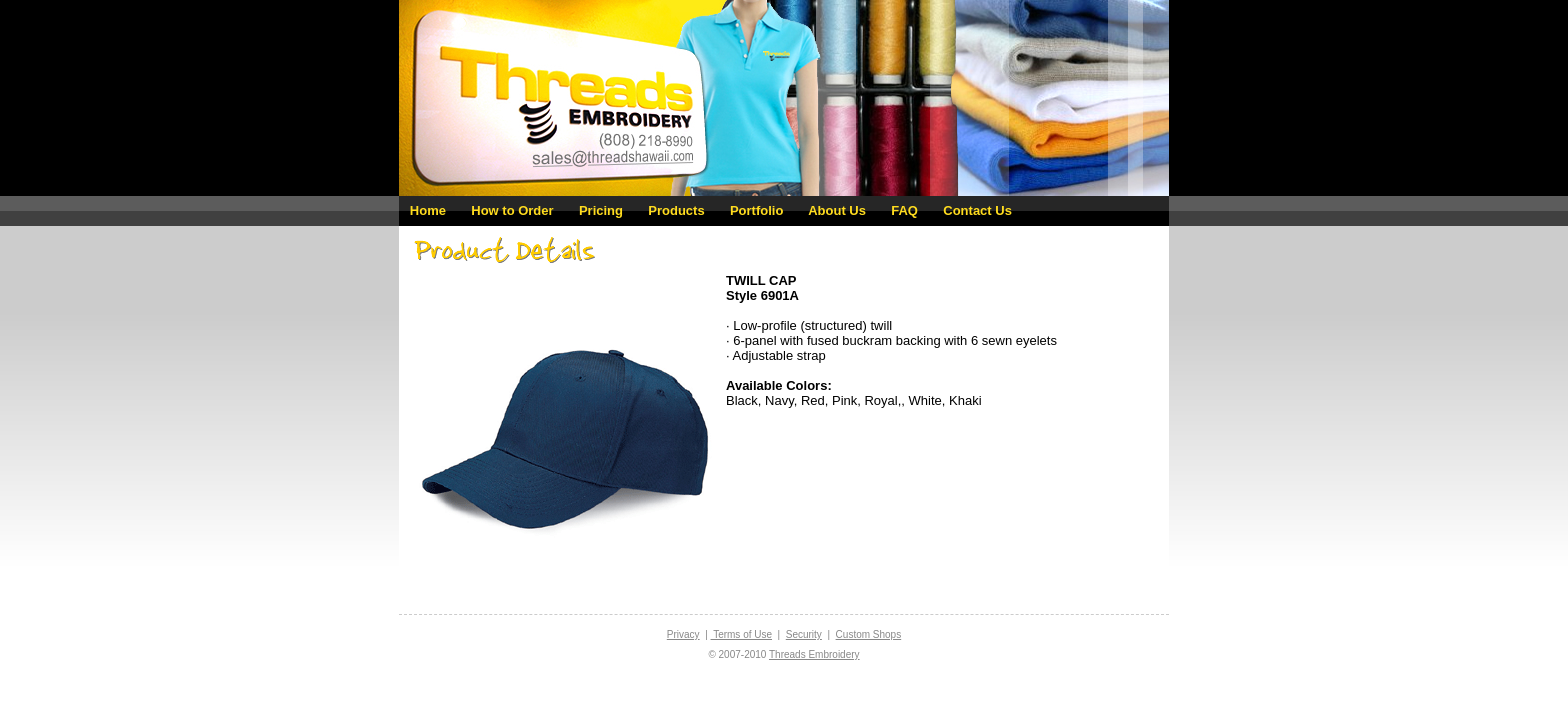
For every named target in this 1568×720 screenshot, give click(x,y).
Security (804, 634)
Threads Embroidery (814, 654)
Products (676, 210)
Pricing (601, 210)
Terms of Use (742, 634)
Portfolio (756, 210)
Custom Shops (869, 634)
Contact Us (977, 210)
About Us (837, 210)
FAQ (904, 210)
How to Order (512, 210)
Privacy (683, 634)
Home (428, 210)
